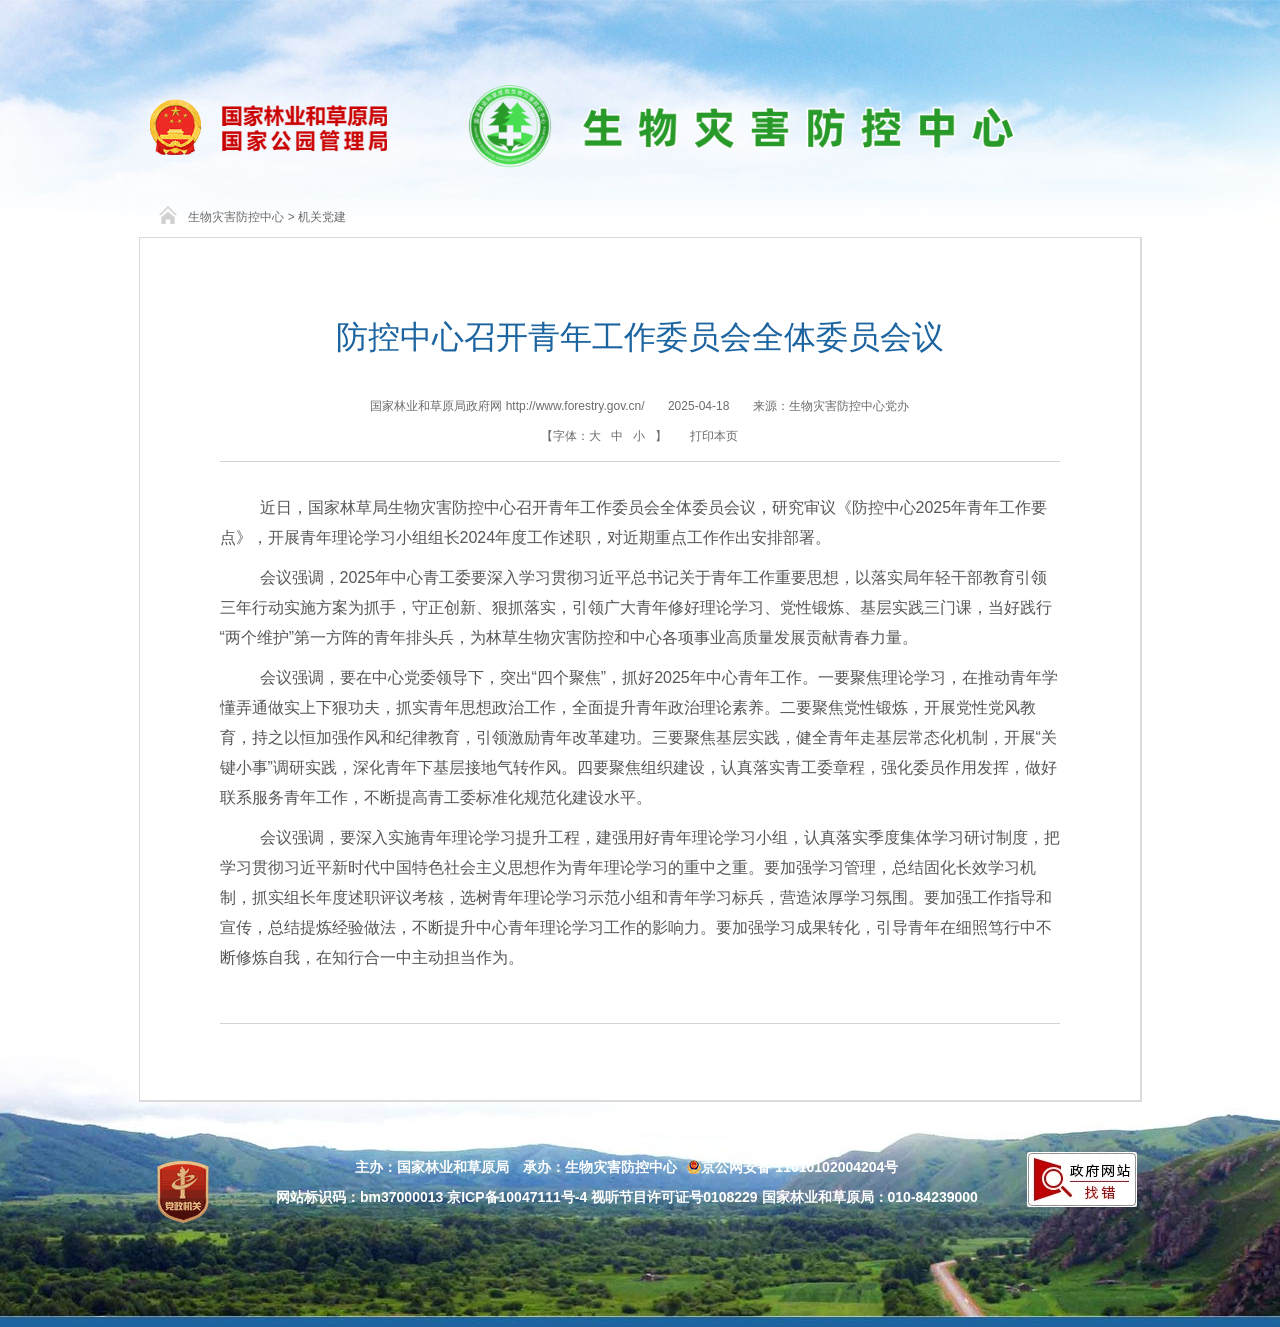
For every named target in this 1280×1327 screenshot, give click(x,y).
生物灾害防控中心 (236, 217)
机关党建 (322, 217)
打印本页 (714, 436)
